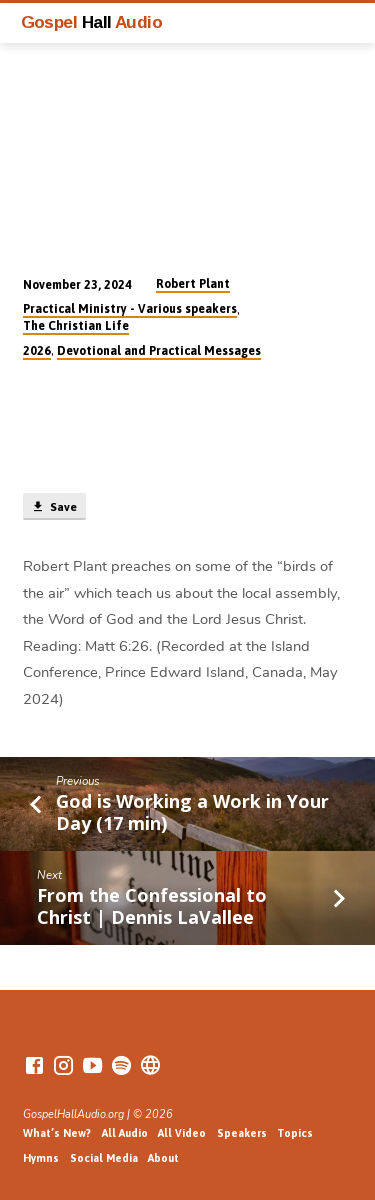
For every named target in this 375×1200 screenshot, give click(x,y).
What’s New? (57, 1133)
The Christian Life (76, 326)
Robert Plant (193, 284)
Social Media (104, 1158)
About (163, 1158)
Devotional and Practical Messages (159, 351)
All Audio (125, 1133)
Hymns (41, 1158)
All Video (182, 1133)
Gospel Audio (92, 22)
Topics (295, 1133)
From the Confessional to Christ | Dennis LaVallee (152, 906)
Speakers (242, 1133)
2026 (37, 351)
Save (54, 507)
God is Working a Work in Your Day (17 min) (192, 812)
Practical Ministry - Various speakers (130, 309)
